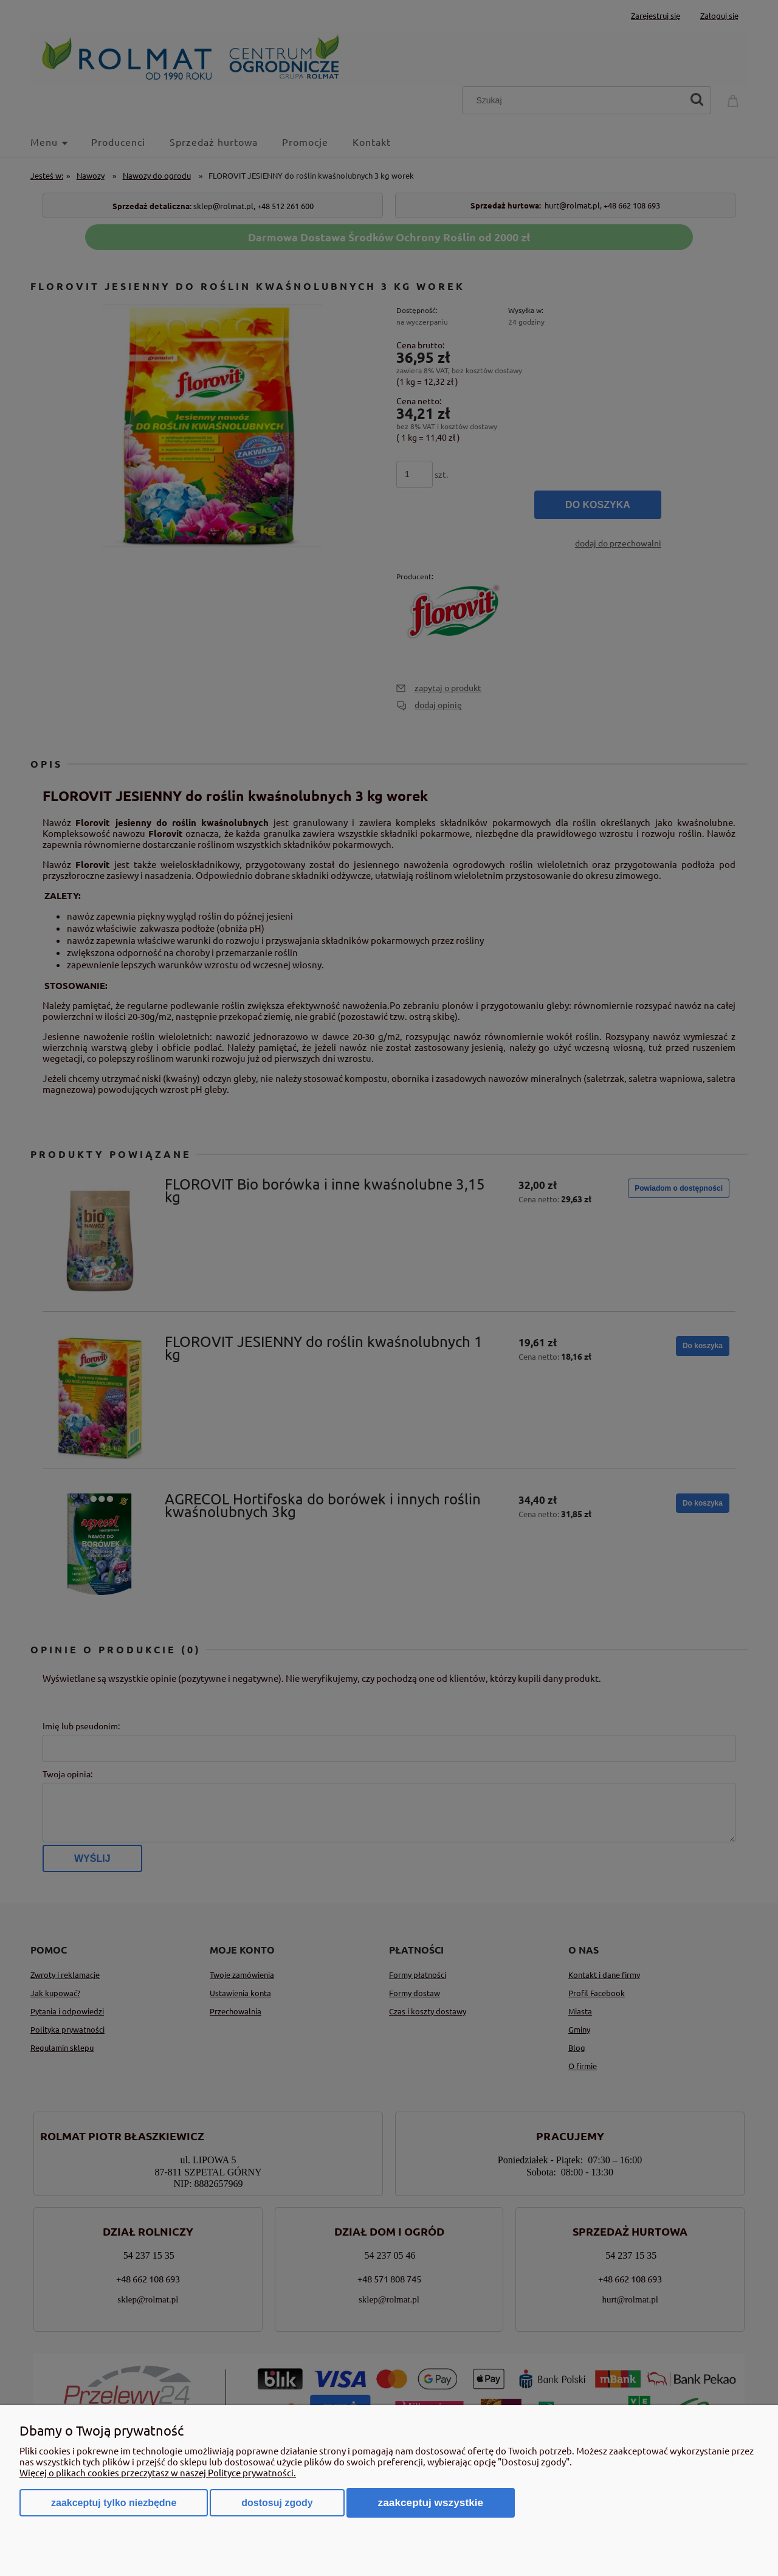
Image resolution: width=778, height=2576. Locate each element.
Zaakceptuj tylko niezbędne (113, 2503)
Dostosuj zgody (276, 2503)
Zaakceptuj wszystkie (431, 2502)
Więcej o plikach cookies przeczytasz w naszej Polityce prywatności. (157, 2472)
